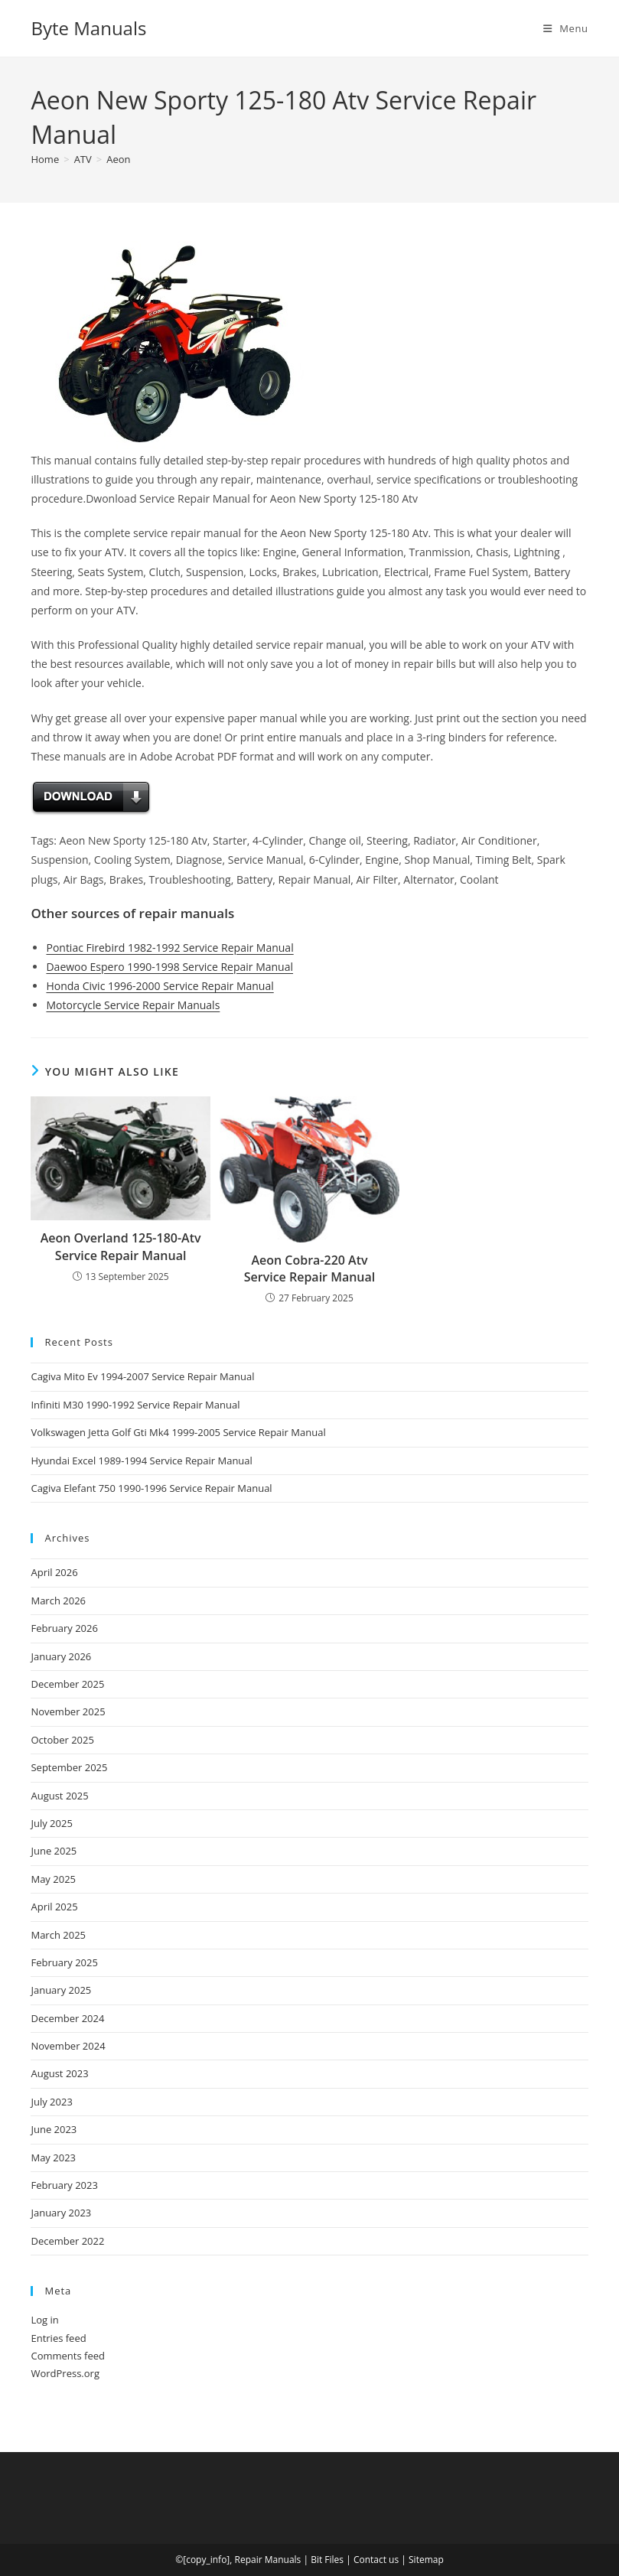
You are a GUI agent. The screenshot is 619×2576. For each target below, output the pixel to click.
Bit (316, 2559)
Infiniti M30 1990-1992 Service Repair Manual (135, 1405)
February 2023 (64, 2185)
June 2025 (54, 1851)
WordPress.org (65, 2373)
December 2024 (67, 2018)
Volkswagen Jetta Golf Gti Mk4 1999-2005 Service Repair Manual (178, 1432)
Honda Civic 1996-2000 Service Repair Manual (159, 986)
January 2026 (61, 1656)
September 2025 (69, 1767)
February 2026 (64, 1628)
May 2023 (53, 2157)
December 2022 (67, 2241)
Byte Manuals (88, 28)
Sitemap (426, 2559)
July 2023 (51, 2102)
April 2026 (54, 1572)
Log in (44, 2320)
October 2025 (62, 1740)
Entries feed (58, 2338)
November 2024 (68, 2046)
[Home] (45, 159)
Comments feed (67, 2356)
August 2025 (59, 1796)
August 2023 (59, 2073)
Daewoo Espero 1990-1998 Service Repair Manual (169, 966)
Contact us (376, 2559)
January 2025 (61, 1990)
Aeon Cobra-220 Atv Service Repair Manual (310, 1268)
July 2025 (51, 1823)
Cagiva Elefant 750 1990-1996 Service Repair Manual (151, 1488)
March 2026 (58, 1600)
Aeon (118, 159)
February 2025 (64, 1962)
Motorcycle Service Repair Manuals (133, 1005)
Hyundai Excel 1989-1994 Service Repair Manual (141, 1460)
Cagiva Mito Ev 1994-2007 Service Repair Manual (142, 1376)
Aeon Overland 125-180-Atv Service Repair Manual (121, 1246)
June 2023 (54, 2129)
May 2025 (53, 1879)
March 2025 (58, 1935)
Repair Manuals (268, 2559)
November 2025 (68, 1711)
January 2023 (61, 2212)
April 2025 (54, 1906)
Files (334, 2559)
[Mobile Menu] (565, 28)
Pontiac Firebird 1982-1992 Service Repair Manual (169, 947)
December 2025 (67, 1684)
